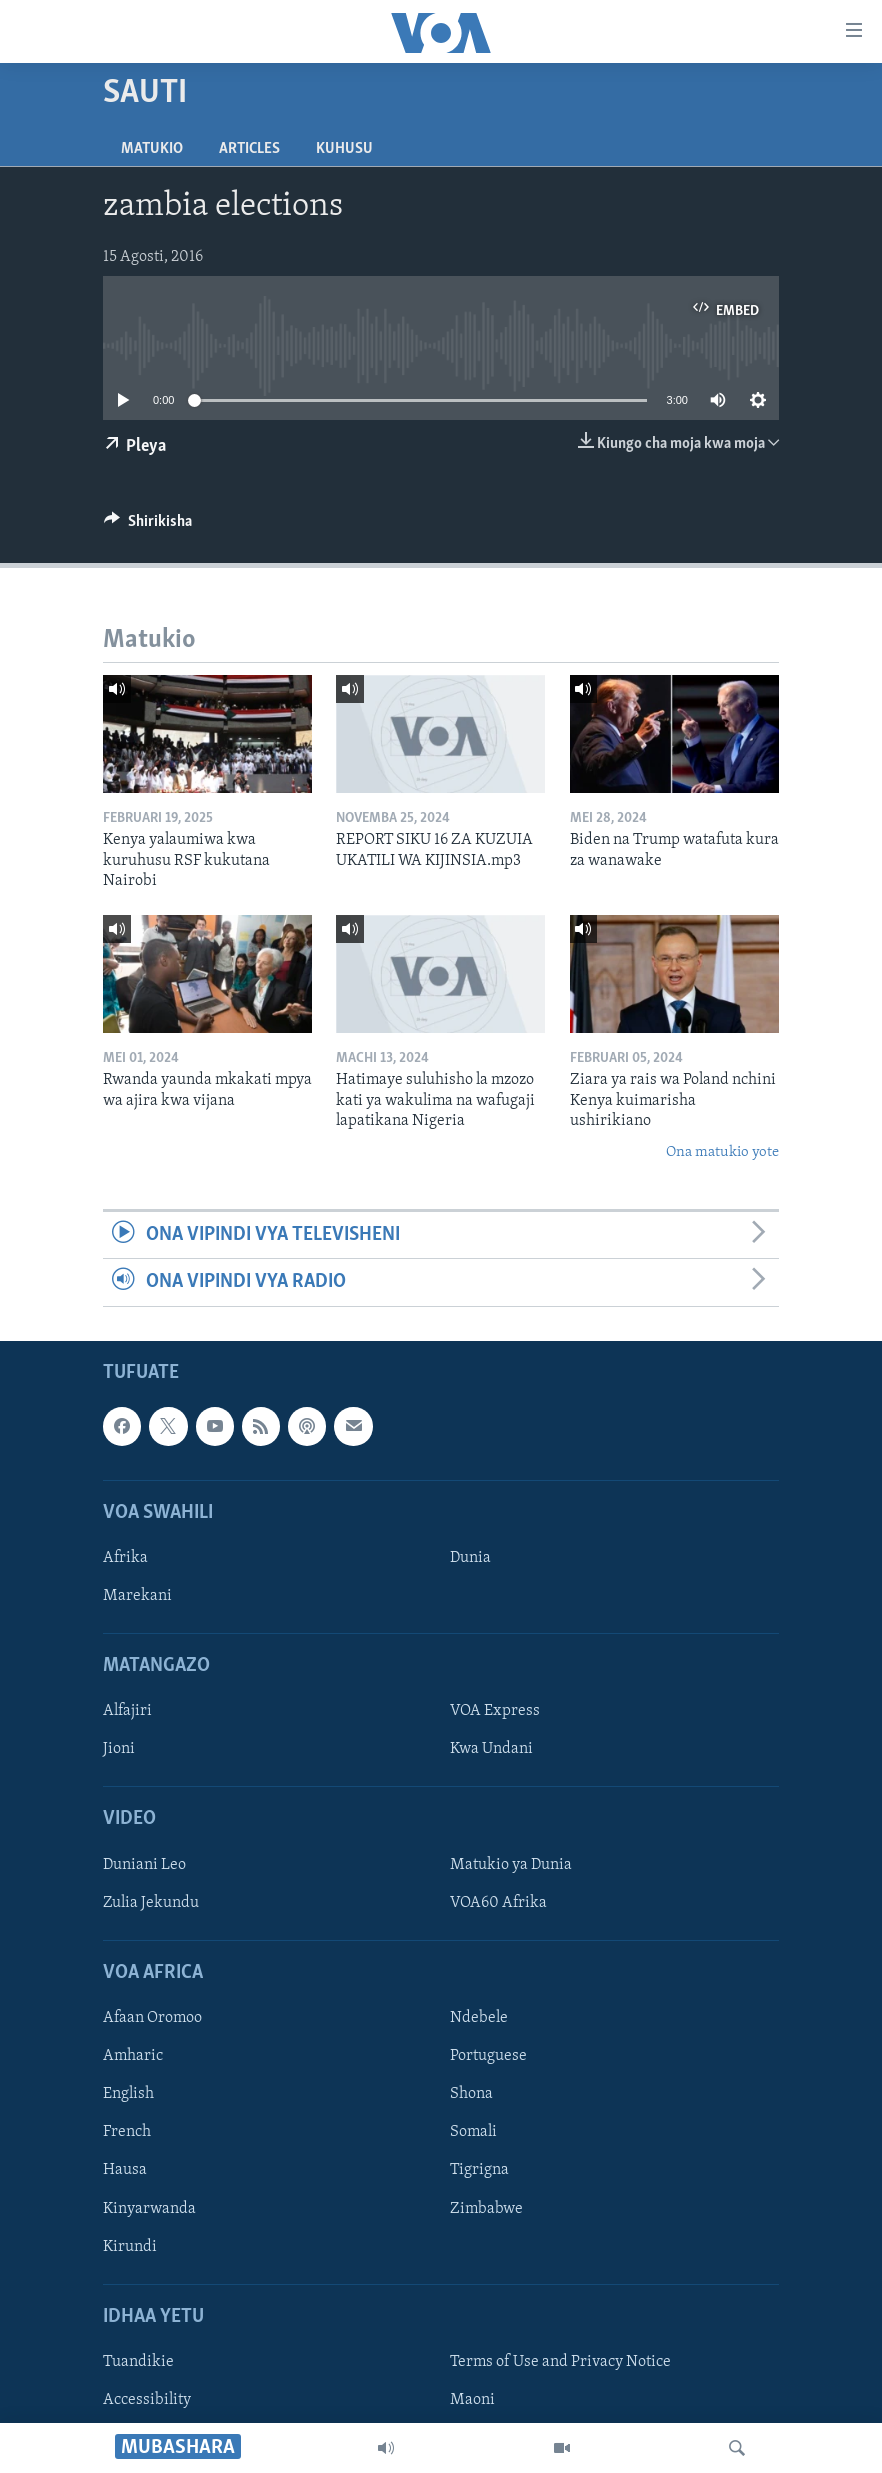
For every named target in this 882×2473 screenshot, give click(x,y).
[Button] (148, 526)
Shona (471, 2094)
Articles (249, 149)
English (128, 2094)
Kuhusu (344, 149)
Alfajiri (127, 1711)
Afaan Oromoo (152, 2018)
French (127, 2132)
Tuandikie (138, 2361)
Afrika (125, 1557)
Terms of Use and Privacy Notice (560, 2361)
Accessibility (147, 2400)
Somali (473, 2132)
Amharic (133, 2056)
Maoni (472, 2400)
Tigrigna (479, 2170)
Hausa (125, 2170)
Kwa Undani (491, 1749)
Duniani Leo (144, 1864)
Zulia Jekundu (151, 1902)
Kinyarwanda (149, 2208)
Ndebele (479, 2018)
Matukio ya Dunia (511, 1864)
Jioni (119, 1749)
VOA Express (495, 1711)
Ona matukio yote (722, 1152)
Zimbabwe (486, 2208)
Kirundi (130, 2246)
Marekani (137, 1596)
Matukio (152, 149)
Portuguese (488, 2056)
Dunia (470, 1557)
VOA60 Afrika (498, 1902)
